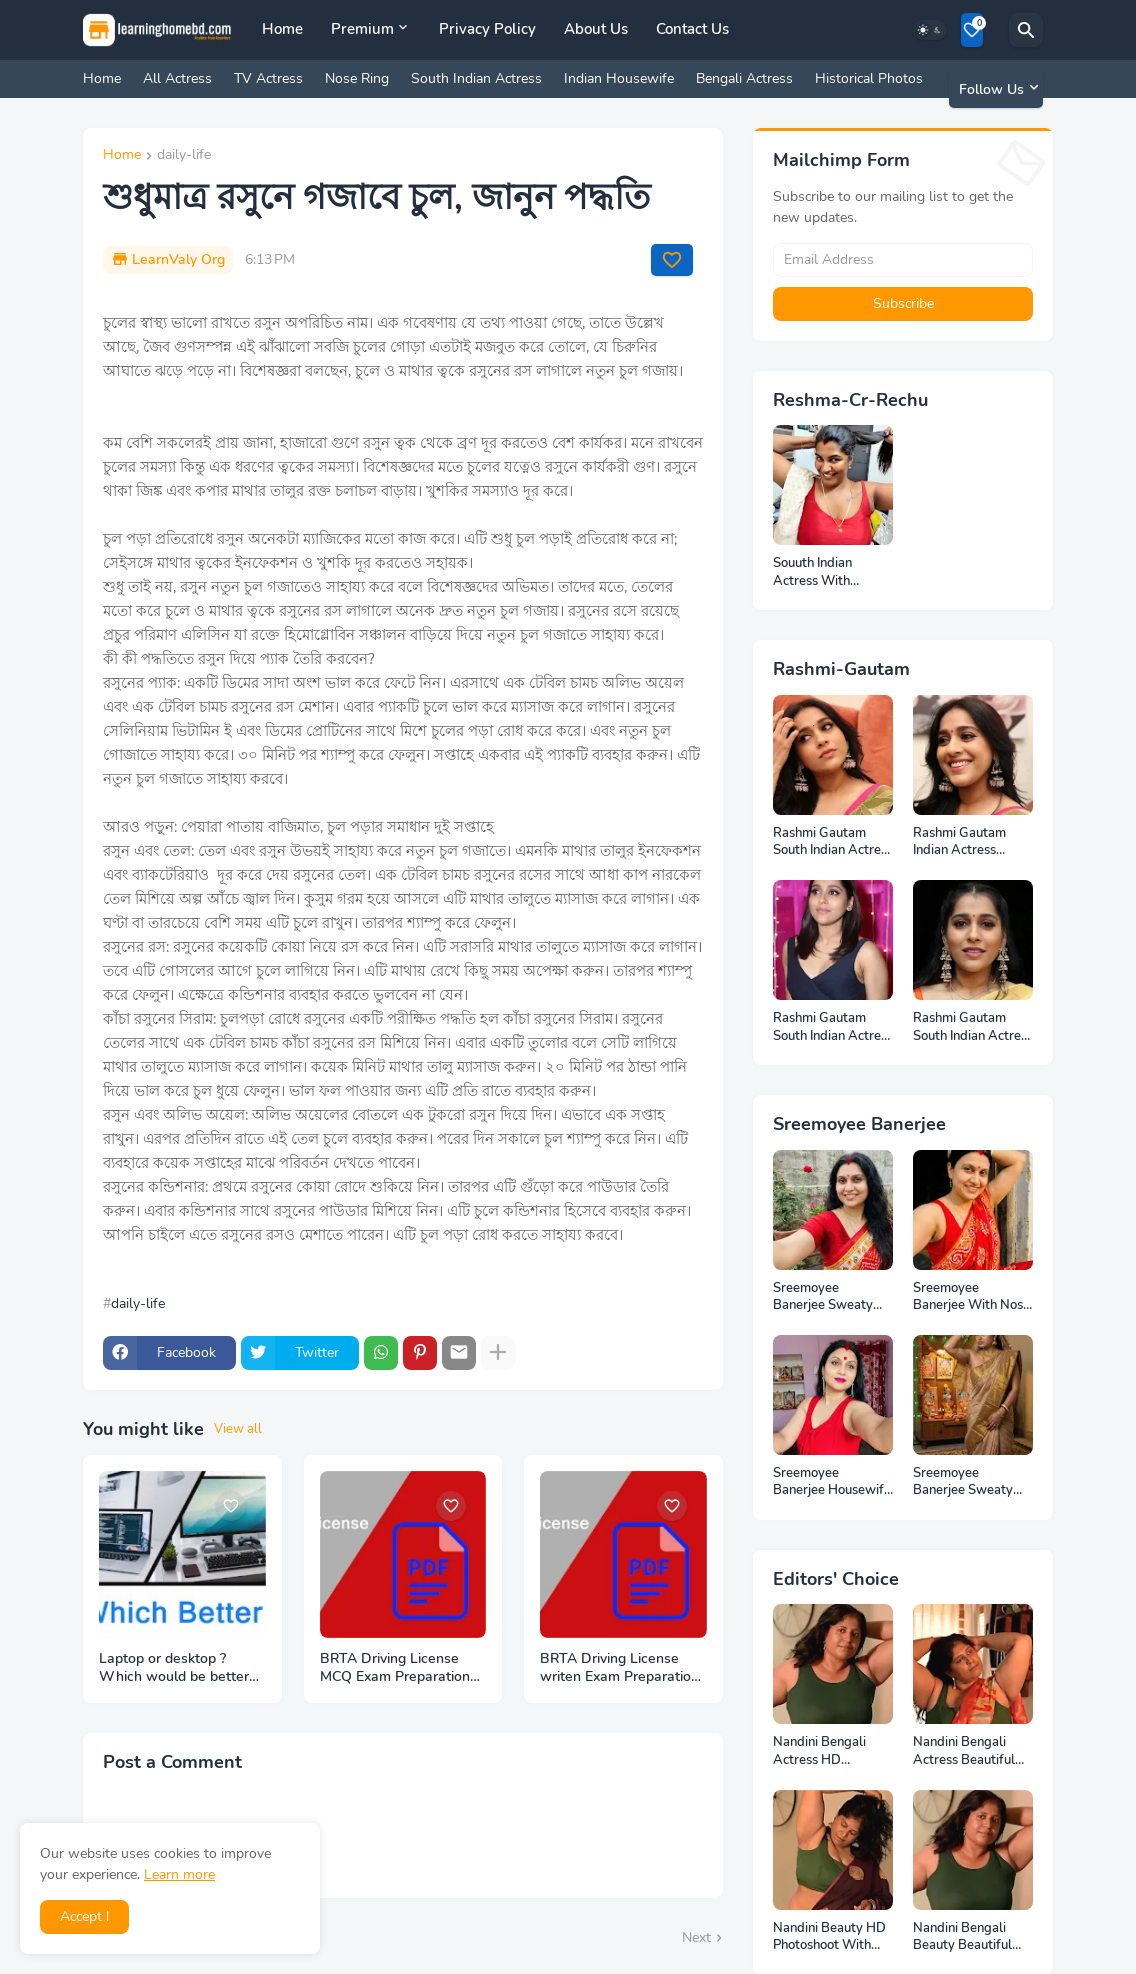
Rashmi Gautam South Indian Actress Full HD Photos (833, 842)
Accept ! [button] (84, 1916)
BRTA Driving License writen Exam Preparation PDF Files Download (619, 1669)
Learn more (179, 1874)
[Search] (1026, 30)
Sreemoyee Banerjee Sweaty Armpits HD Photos (830, 1297)
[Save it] (672, 260)
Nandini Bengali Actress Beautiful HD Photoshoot (964, 1751)
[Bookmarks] (972, 30)
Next (696, 1937)
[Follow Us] (996, 89)
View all (238, 1429)
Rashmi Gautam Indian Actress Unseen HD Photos (968, 842)
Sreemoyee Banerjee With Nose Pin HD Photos (971, 1297)
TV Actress (268, 78)
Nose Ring (357, 78)
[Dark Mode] (930, 30)
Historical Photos (869, 78)
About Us (596, 29)
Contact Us (692, 29)
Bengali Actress (744, 78)
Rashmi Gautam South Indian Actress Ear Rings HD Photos (973, 1027)
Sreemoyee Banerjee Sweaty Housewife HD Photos (963, 1482)
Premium (362, 29)
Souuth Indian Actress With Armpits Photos (818, 572)
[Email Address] (903, 260)
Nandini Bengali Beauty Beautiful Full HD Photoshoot (970, 1937)
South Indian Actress (476, 78)
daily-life (184, 156)
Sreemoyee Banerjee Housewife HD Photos (832, 1482)
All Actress (177, 78)
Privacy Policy (487, 29)
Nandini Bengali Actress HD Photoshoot (819, 1751)
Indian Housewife (619, 78)
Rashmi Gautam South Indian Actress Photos (833, 1027)
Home (282, 29)
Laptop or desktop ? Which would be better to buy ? (174, 1669)
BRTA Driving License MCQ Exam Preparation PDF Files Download (395, 1669)
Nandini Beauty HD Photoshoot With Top (829, 1937)
